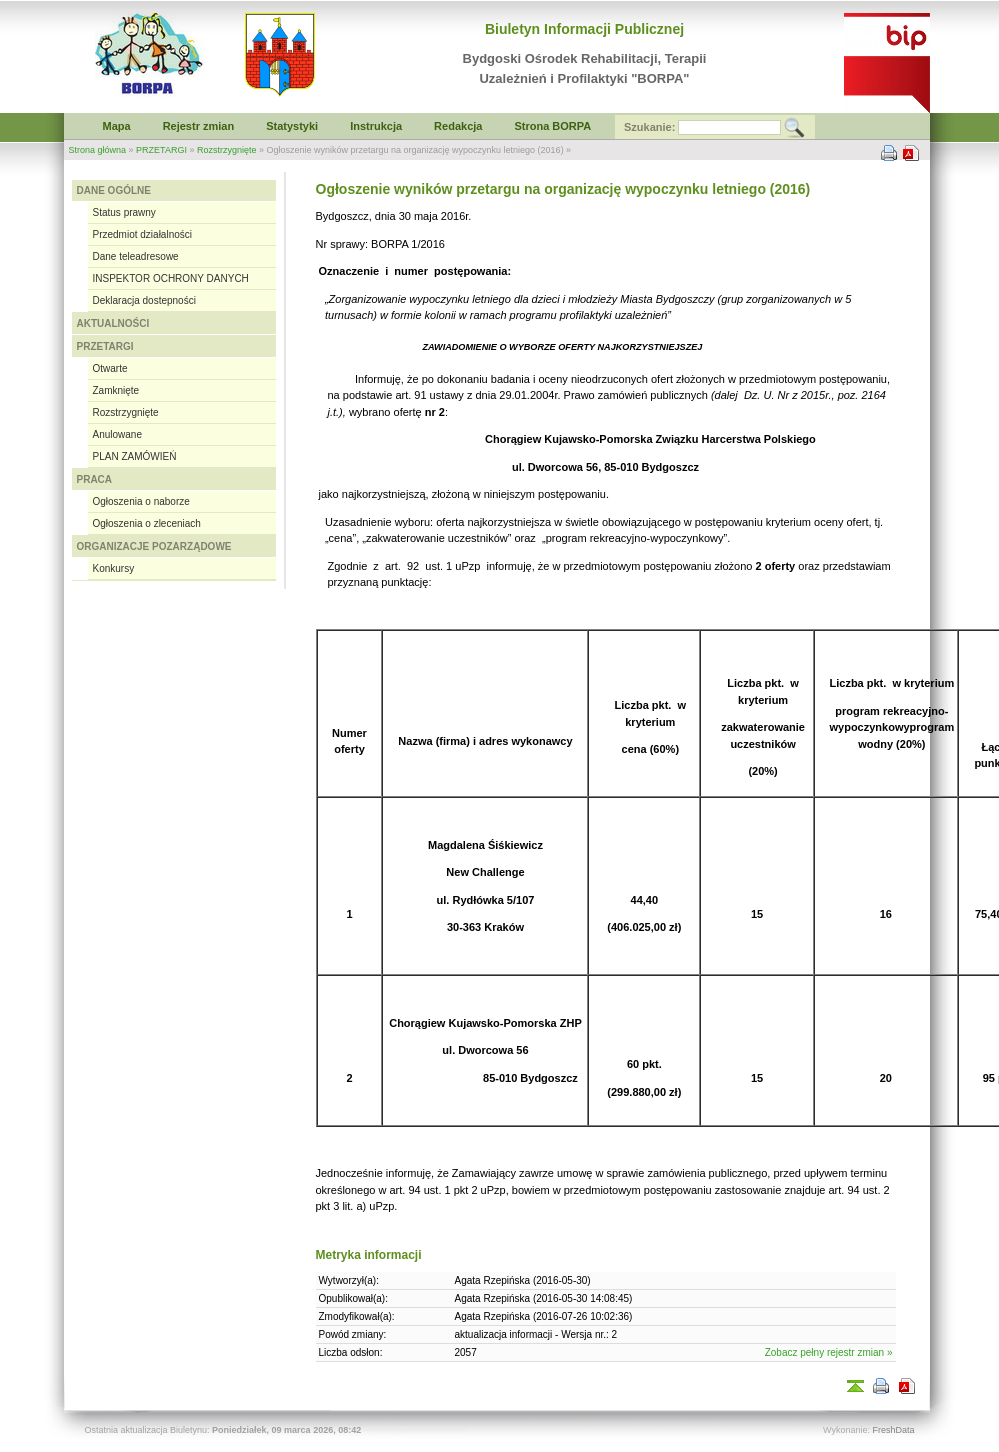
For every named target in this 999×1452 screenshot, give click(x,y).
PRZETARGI (161, 150)
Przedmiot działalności (143, 234)
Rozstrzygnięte (227, 150)
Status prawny (124, 212)
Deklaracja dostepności (144, 300)
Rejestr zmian (199, 126)
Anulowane (117, 434)
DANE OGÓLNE (114, 190)
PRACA (95, 479)
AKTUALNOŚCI (113, 323)
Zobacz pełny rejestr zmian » (829, 1352)
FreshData (893, 1430)
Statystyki (292, 126)
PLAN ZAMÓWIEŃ (135, 456)
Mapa (117, 126)
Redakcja (458, 126)
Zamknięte (116, 390)
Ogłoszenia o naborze (141, 501)
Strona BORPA (552, 126)
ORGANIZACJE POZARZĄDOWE (154, 546)
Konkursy (114, 568)
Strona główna (98, 150)
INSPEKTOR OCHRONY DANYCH (171, 278)
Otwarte (110, 368)
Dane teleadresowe (136, 256)
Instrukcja (376, 126)
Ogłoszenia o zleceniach (147, 523)
